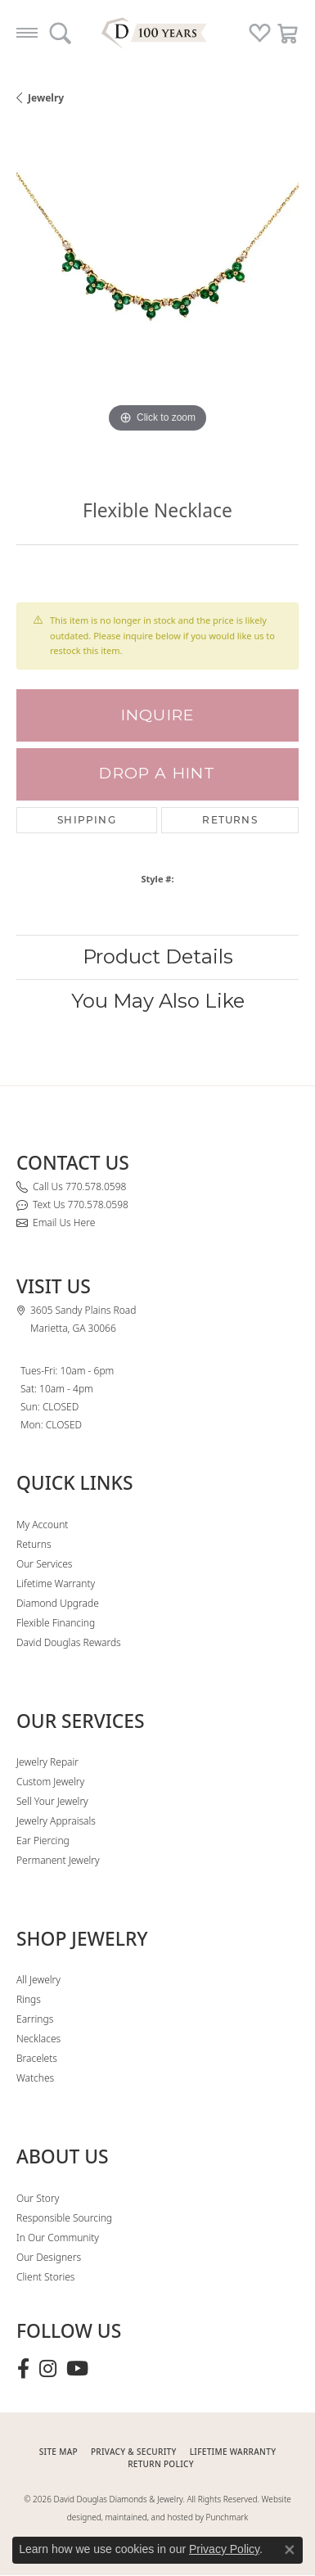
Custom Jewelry (50, 1782)
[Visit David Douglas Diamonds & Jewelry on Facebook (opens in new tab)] (23, 2369)
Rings (28, 1999)
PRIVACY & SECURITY (134, 2451)
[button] (60, 32)
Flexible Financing (55, 1623)
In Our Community (57, 2237)
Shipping (86, 820)
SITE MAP (58, 2451)
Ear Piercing (43, 1840)
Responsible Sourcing (64, 2218)
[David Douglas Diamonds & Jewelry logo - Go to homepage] (158, 32)
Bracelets (36, 2058)
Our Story (37, 2198)
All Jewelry (38, 1980)
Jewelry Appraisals (56, 1821)
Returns (229, 820)
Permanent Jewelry (58, 1860)
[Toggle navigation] (27, 32)
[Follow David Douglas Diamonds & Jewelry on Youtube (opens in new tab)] (77, 2369)
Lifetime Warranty (55, 1583)
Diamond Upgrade (57, 1603)
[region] (157, 296)
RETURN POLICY (161, 2464)
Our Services (44, 1564)
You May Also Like (158, 1001)
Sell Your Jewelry (52, 1801)
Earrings (34, 2019)
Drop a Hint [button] (157, 773)
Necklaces (38, 2039)
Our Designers (48, 2257)
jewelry (46, 98)
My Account (42, 1525)
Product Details (158, 956)
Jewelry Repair (47, 1762)
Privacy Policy (224, 2549)
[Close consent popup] (290, 2550)
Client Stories (45, 2277)
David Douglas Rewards (68, 1642)
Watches (35, 2078)
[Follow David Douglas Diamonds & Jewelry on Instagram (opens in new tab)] (47, 2369)
